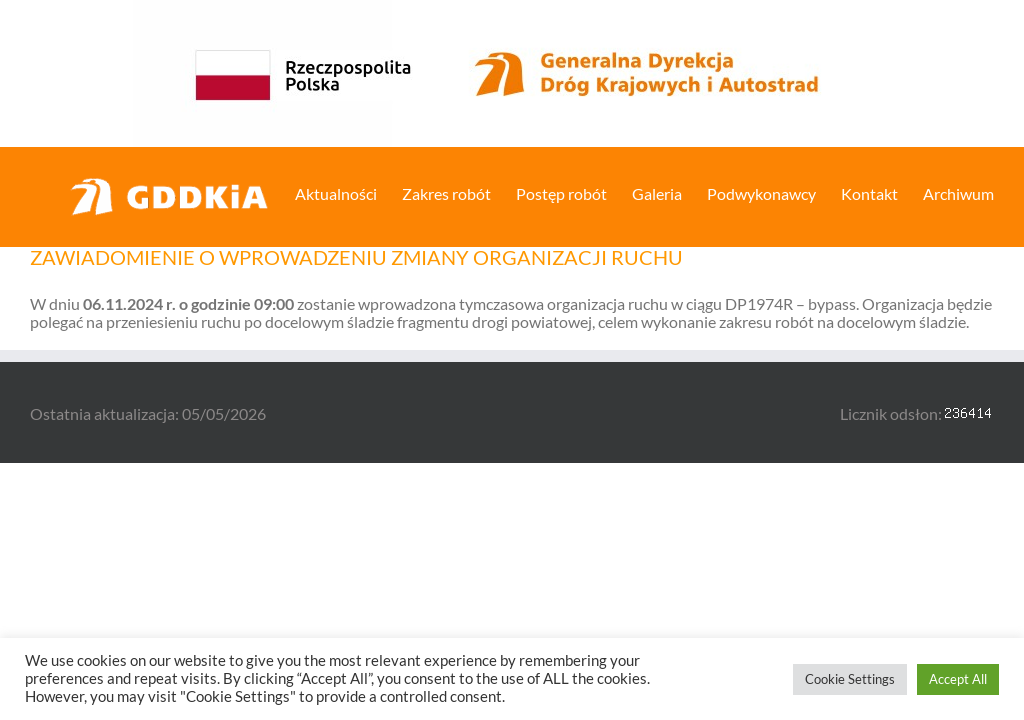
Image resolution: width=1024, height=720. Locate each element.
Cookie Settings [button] (850, 679)
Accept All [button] (958, 679)
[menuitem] (348, 192)
